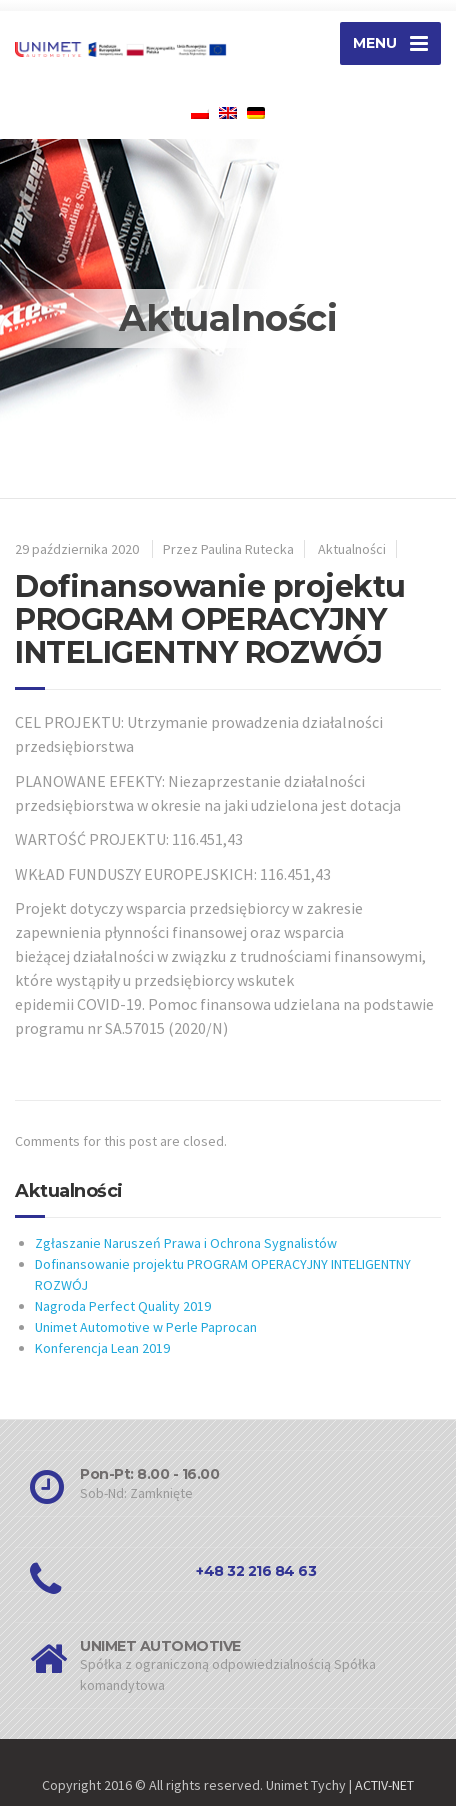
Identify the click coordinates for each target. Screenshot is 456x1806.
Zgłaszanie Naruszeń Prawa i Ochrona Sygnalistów (186, 1243)
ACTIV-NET (384, 1785)
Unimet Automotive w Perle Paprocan (146, 1327)
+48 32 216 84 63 (256, 1571)
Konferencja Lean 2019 (102, 1348)
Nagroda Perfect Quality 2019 (123, 1306)
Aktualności (352, 549)
